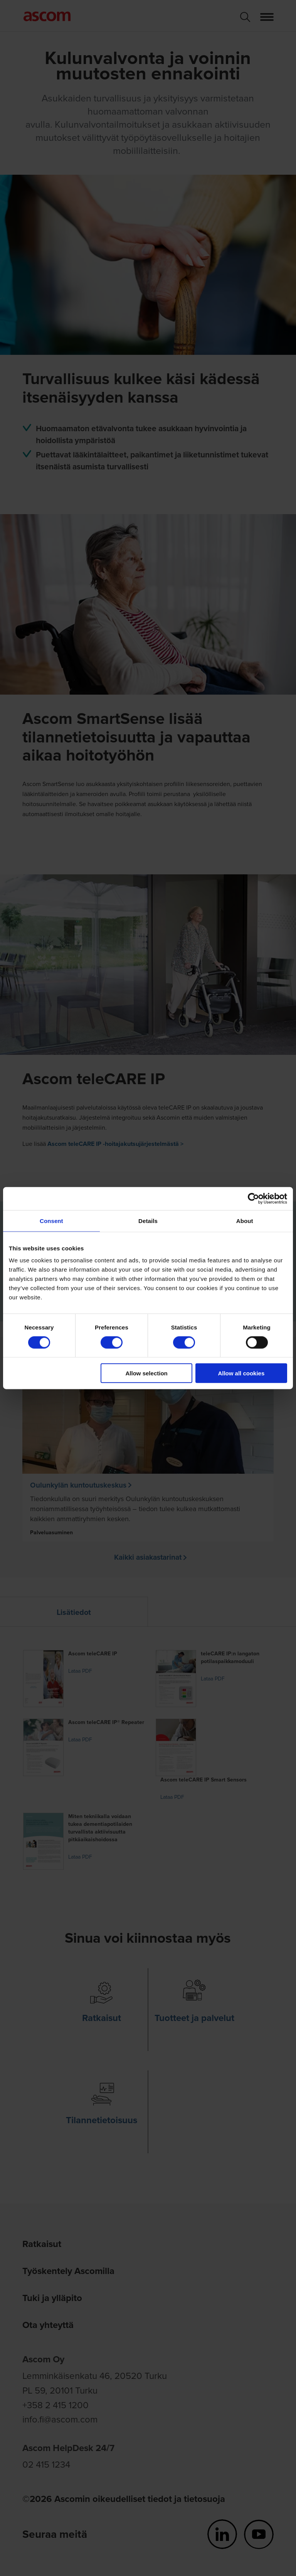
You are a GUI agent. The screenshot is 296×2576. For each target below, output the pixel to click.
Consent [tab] (51, 1220)
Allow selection (147, 1373)
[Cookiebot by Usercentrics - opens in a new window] (253, 1198)
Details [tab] (148, 1220)
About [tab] (244, 1220)
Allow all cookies (241, 1373)
